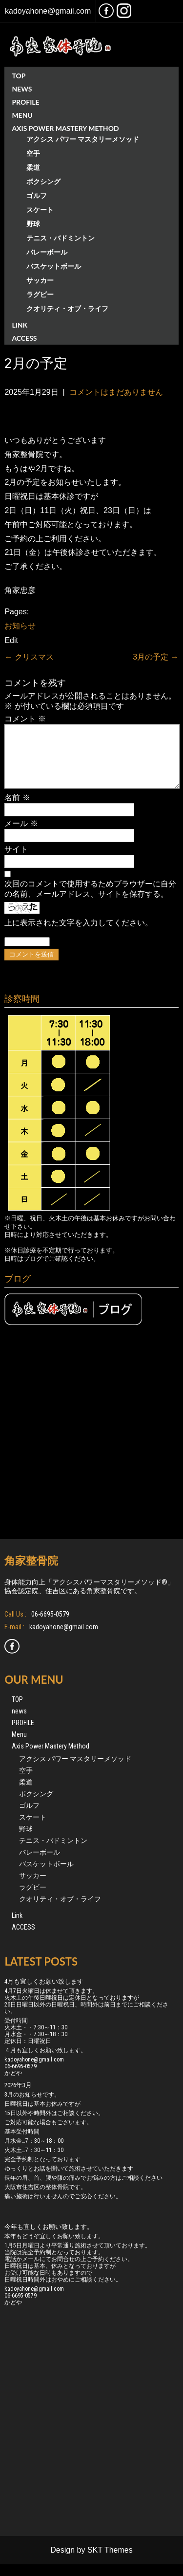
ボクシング (43, 181)
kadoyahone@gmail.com (48, 11)
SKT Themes (110, 2562)
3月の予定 (155, 657)
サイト (16, 861)
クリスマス (28, 657)
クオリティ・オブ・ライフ (67, 308)
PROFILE (25, 102)
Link (19, 325)
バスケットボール (53, 266)
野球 (33, 224)
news (22, 89)
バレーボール (46, 252)
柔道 (33, 167)
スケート (40, 209)
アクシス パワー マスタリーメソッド (82, 139)
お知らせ (20, 626)
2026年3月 (18, 2096)
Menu (22, 115)
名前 (17, 809)
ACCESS (24, 338)
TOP (18, 76)
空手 (33, 153)
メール (21, 835)
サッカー (40, 280)
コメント (24, 719)
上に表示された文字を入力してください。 (78, 934)
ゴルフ (36, 195)
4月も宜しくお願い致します (43, 1993)
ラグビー (40, 294)
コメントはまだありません (116, 392)
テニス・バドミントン (60, 238)
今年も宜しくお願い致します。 (48, 2238)
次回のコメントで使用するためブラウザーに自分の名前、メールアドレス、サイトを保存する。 (90, 900)
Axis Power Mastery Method (65, 128)
